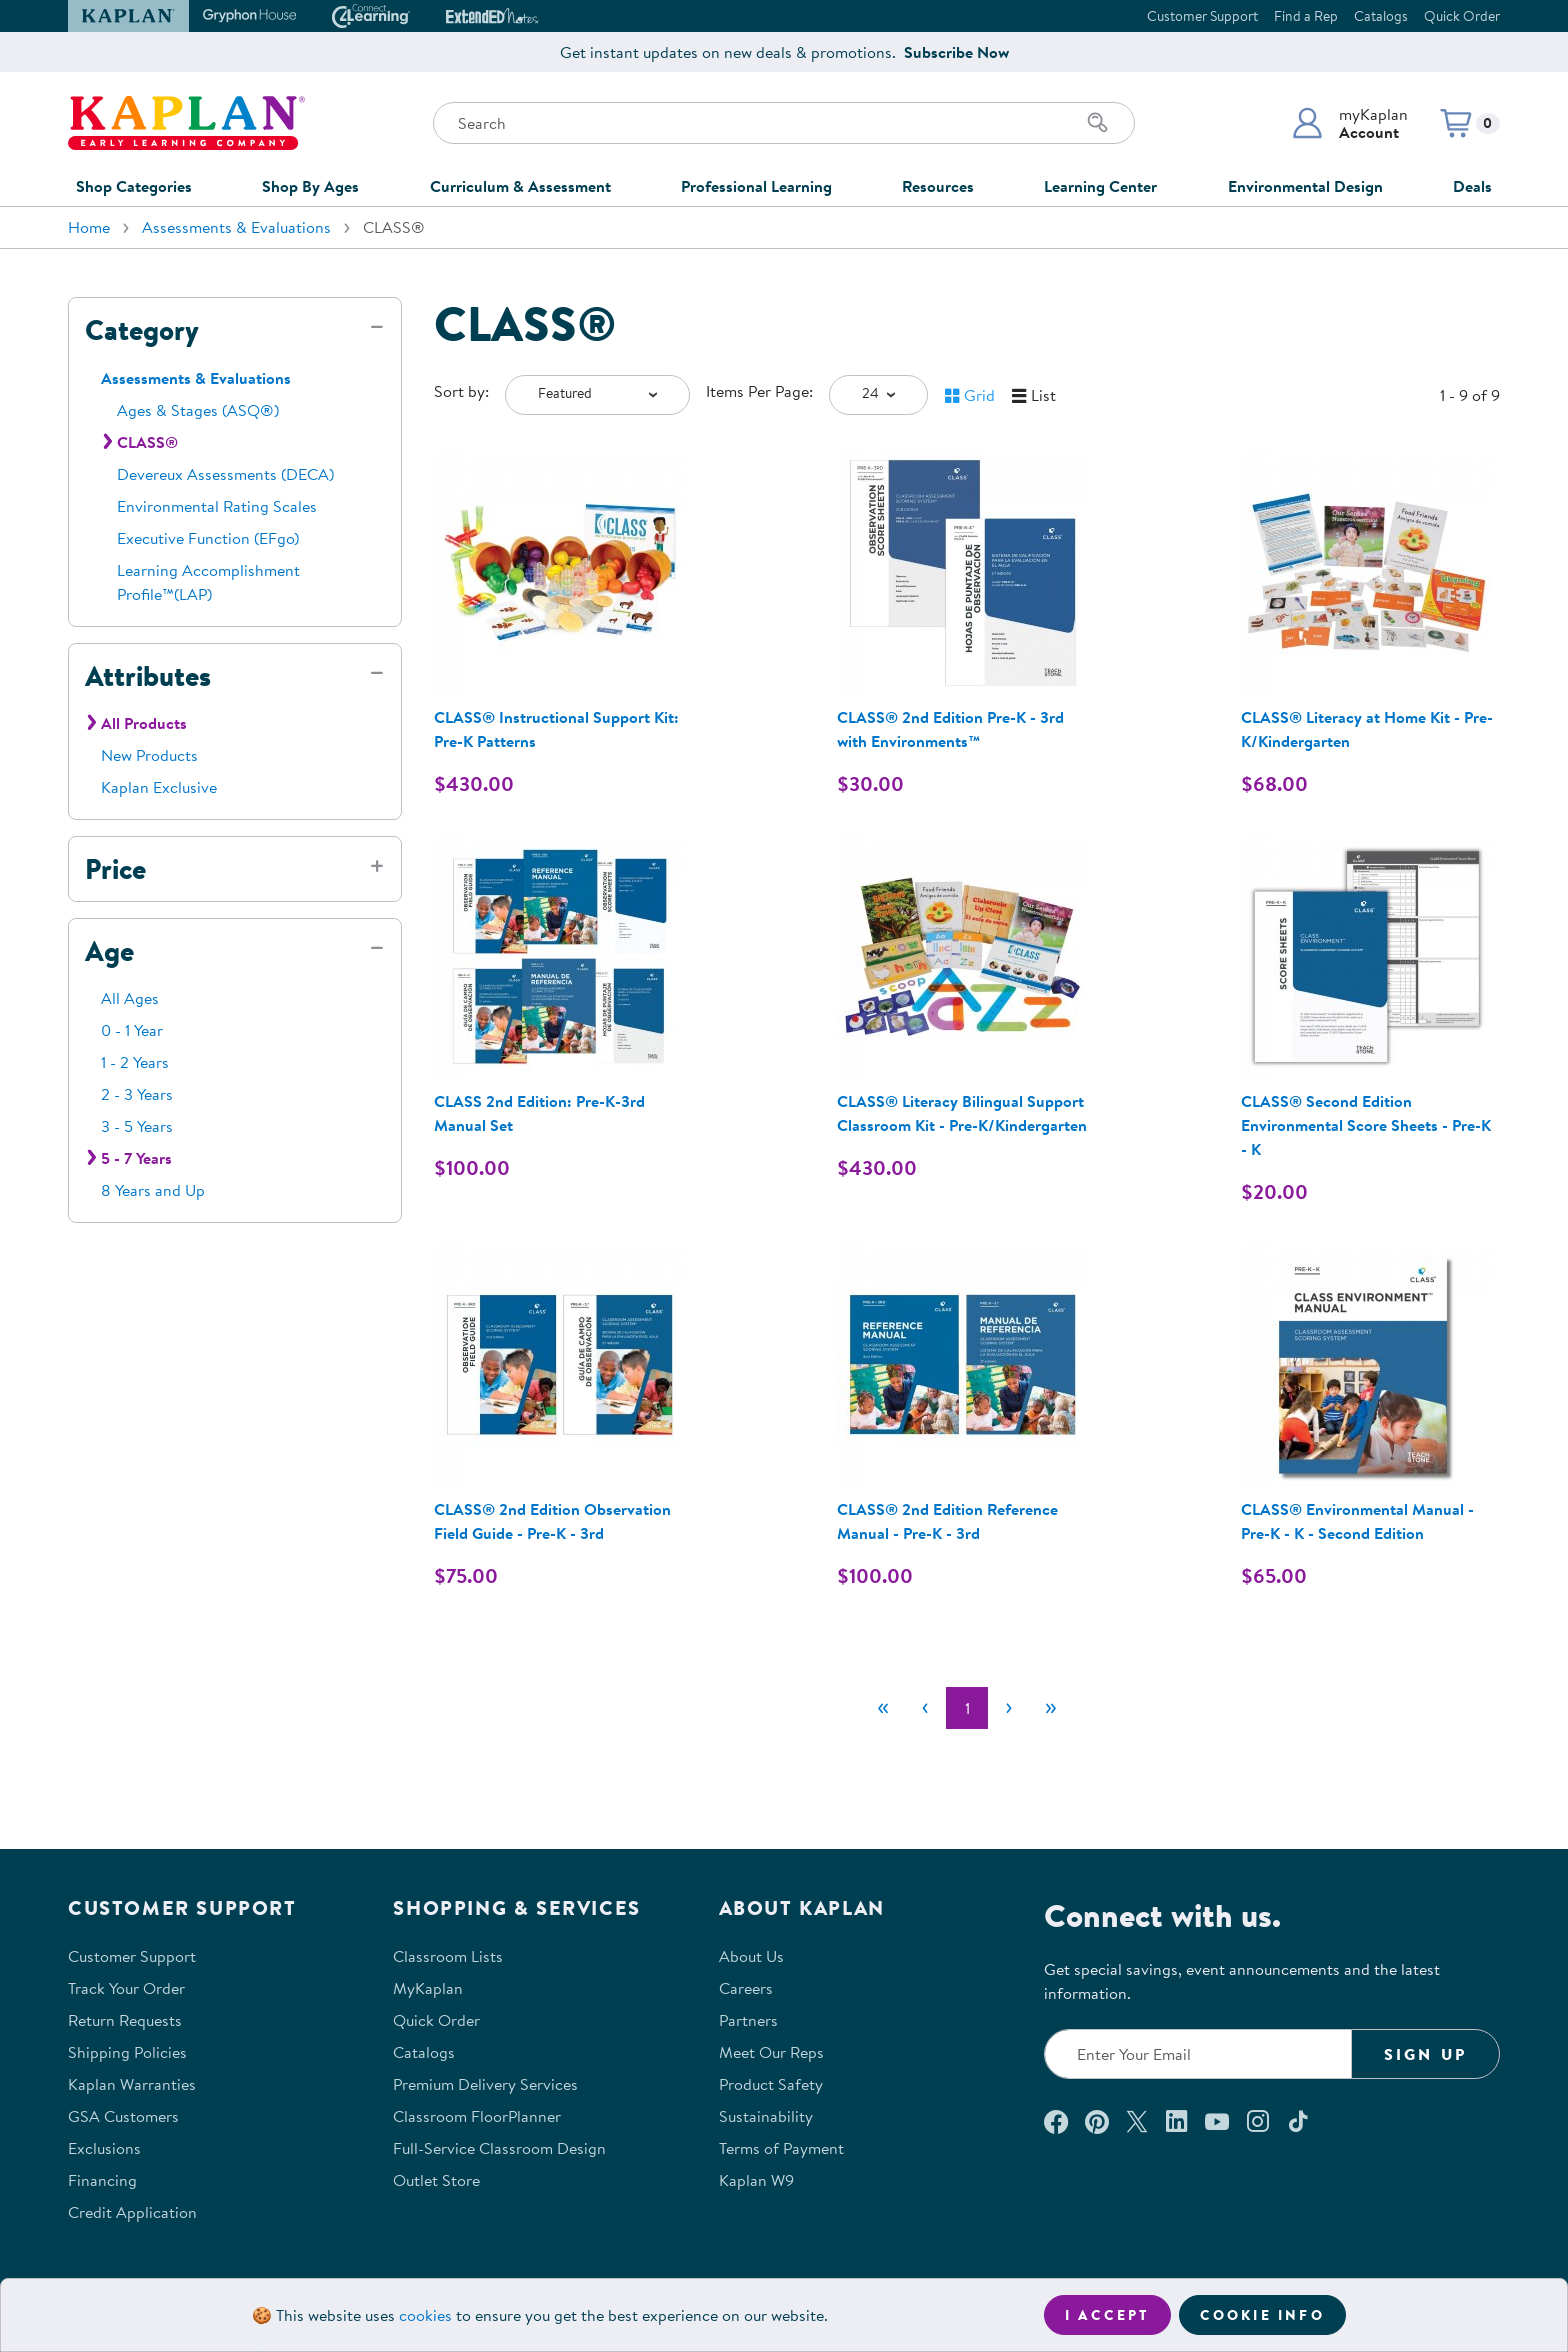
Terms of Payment (781, 2148)
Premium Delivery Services (485, 2084)
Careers (746, 1988)
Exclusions (104, 2148)
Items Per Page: (759, 391)
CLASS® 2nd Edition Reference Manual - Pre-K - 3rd (947, 1521)
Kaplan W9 (756, 2180)
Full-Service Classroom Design (499, 2148)
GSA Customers (123, 2116)
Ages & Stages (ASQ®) (198, 410)
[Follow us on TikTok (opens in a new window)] (1298, 2121)
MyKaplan (428, 1988)
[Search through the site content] (784, 123)
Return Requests (125, 2020)
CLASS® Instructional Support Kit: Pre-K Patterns (556, 729)
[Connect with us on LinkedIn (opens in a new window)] (1176, 2121)
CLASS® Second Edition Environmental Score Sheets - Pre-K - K (1366, 1125)
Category (142, 330)
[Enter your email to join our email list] (1198, 2054)
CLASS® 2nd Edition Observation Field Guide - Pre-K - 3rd (552, 1521)
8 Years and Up (153, 1190)
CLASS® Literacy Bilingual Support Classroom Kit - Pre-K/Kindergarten (962, 1113)
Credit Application (132, 2212)
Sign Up (1425, 2054)
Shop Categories (134, 186)
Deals (1472, 186)
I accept (1107, 2315)
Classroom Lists (448, 1956)
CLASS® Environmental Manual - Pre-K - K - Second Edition (1357, 1521)
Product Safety (771, 2084)
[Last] (1051, 1708)
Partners (748, 2020)
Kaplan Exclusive (159, 787)
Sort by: (461, 391)
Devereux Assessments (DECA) (225, 474)
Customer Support (1202, 16)
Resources (938, 186)
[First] (883, 1708)
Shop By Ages (310, 186)
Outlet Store (436, 2180)
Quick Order (1462, 16)
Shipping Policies (127, 2052)
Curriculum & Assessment (520, 186)
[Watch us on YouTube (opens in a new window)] (1217, 2121)
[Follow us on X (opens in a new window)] (1137, 2121)
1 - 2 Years (135, 1062)
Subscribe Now (956, 52)
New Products (149, 755)
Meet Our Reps (771, 2052)
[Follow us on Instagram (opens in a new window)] (1258, 2121)
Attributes (148, 676)
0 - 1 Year (132, 1030)
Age (109, 951)
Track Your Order (126, 1988)
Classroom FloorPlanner (477, 2116)
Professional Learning (756, 186)
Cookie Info (1262, 2315)
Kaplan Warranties (132, 2084)
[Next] (1009, 1708)
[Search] (1098, 123)
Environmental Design (1305, 186)
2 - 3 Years (137, 1094)
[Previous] (925, 1708)
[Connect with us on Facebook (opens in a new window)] (1056, 2121)
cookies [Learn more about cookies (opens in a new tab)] (425, 2315)
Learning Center (1100, 186)
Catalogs (1381, 16)
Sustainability (766, 2116)
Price (115, 869)
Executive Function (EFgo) (208, 538)
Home (89, 227)
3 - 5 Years (137, 1126)
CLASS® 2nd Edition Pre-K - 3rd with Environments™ (950, 729)
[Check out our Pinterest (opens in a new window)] (1096, 2121)
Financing (102, 2180)
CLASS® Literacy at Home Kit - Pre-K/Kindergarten (1367, 729)
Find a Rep (1306, 16)
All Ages (130, 998)
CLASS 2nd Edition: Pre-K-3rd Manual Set (539, 1113)
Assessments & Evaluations (236, 227)
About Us (751, 1956)
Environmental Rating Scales (217, 506)
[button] (1349, 123)
